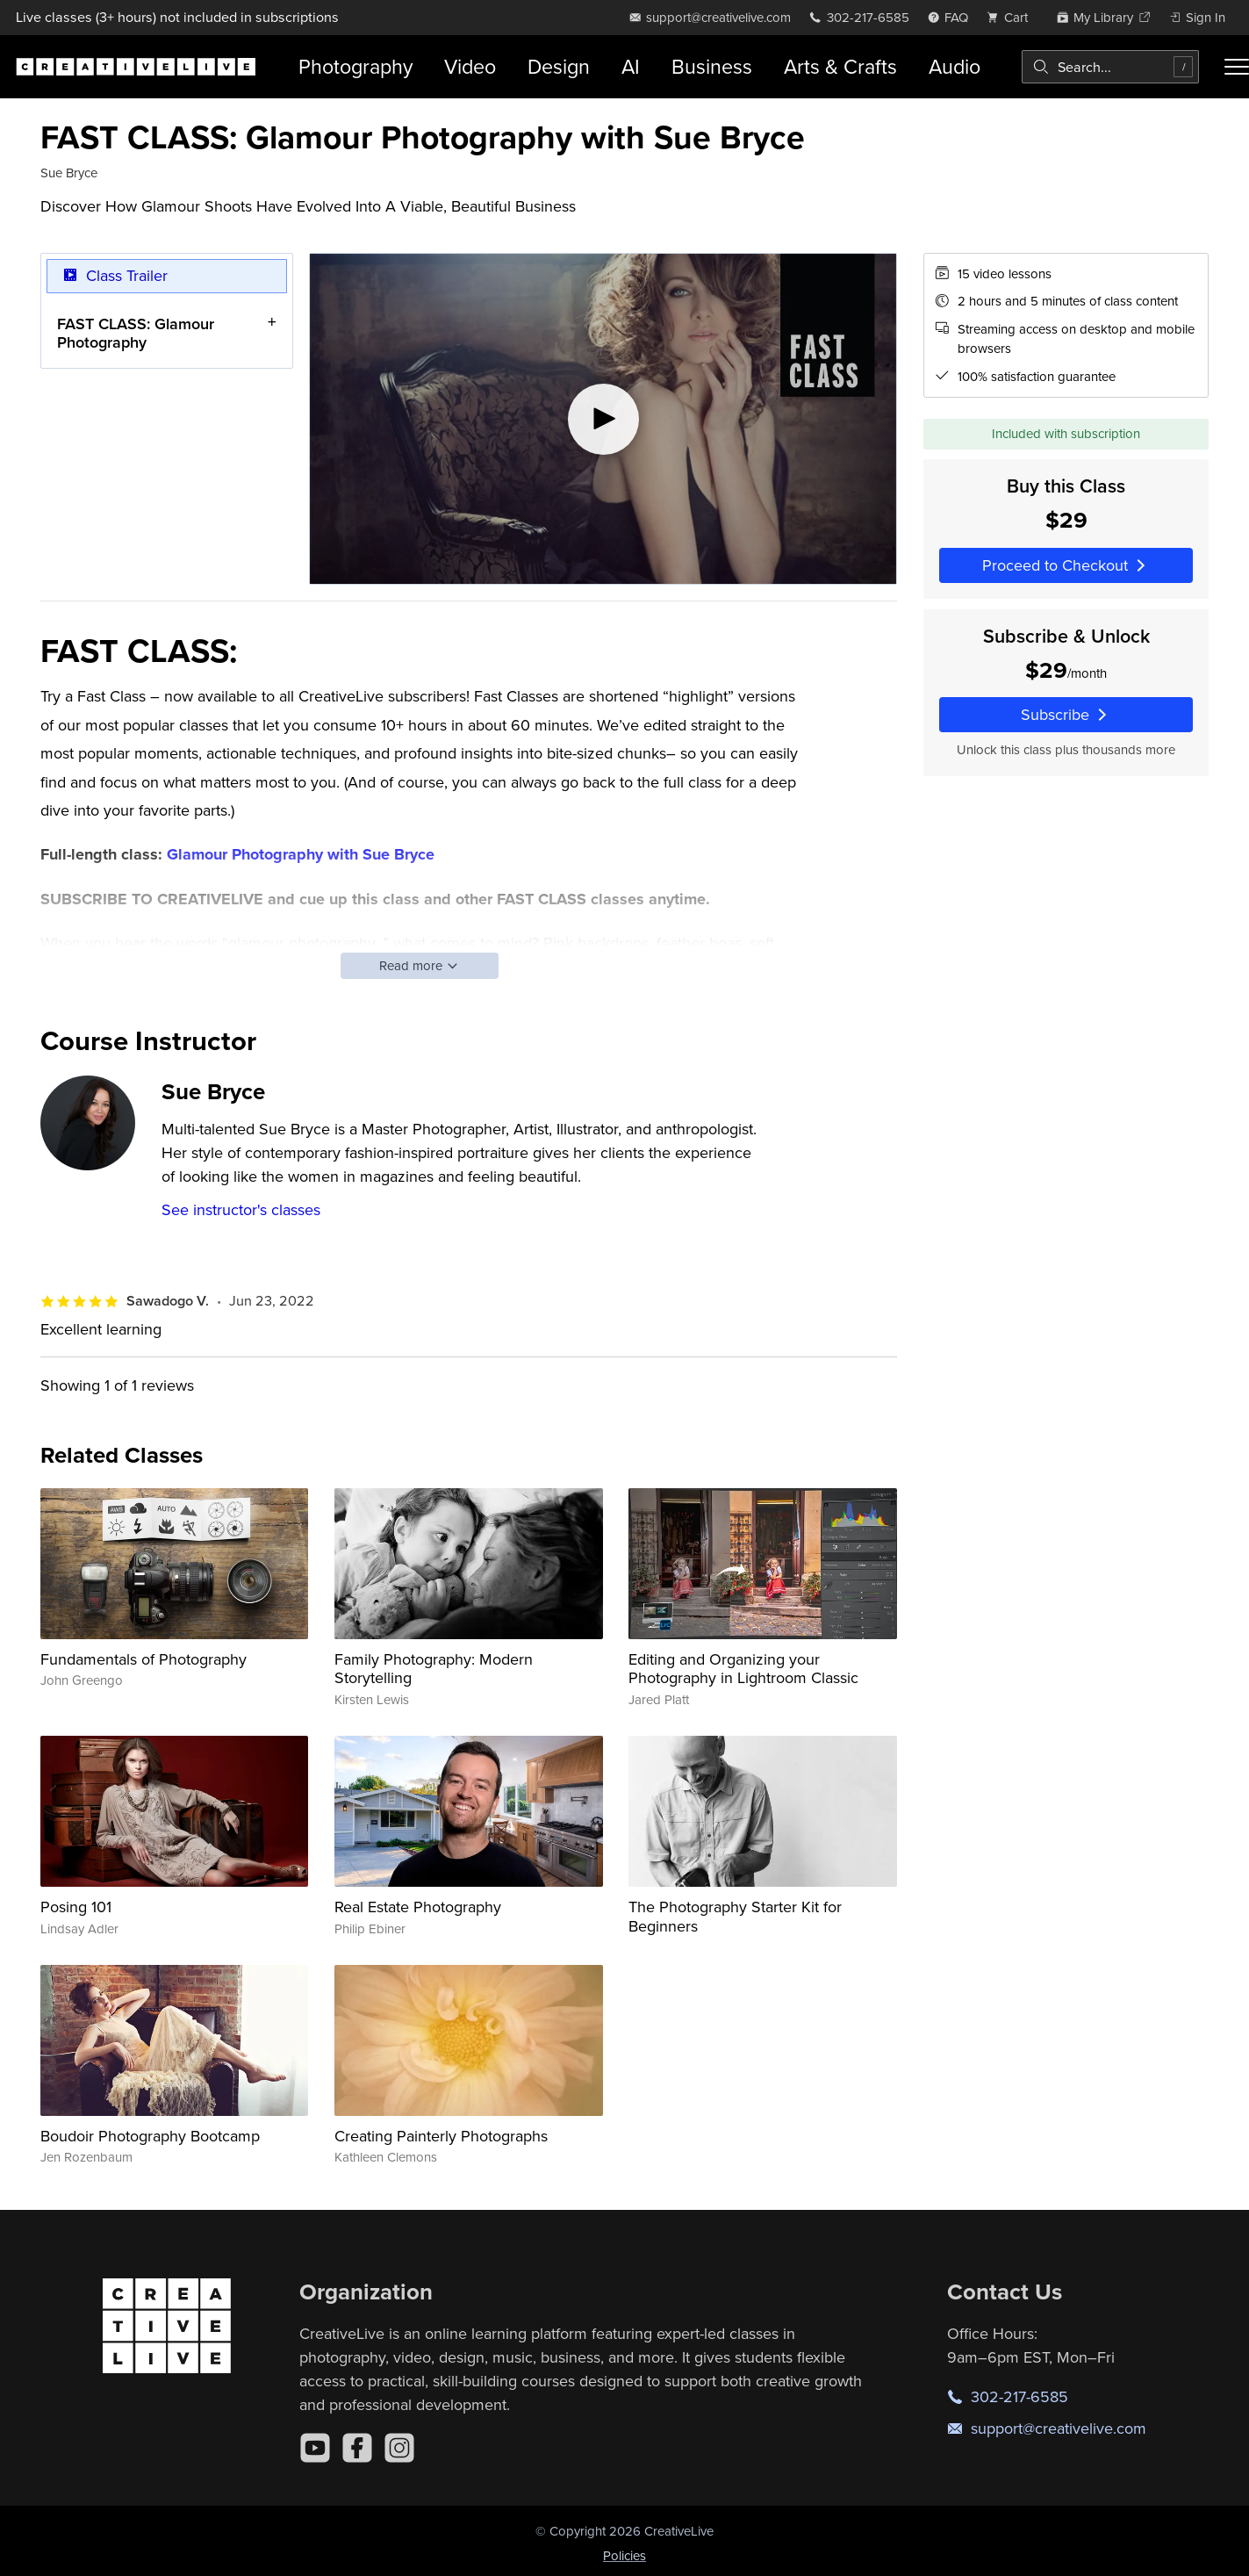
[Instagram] (399, 2448)
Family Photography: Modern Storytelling (433, 1668)
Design (559, 66)
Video (470, 66)
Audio (954, 66)
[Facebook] (357, 2448)
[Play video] (603, 419)
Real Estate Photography (417, 1907)
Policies (624, 2555)
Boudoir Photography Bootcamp (150, 2136)
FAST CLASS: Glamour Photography (135, 332)
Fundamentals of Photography (143, 1659)
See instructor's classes (241, 1209)
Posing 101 (75, 1907)
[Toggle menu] (1236, 67)
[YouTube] (315, 2448)
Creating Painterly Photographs (441, 2136)
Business (711, 66)
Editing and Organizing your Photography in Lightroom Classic (743, 1668)
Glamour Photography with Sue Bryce (300, 854)
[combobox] (1110, 67)
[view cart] (1012, 17)
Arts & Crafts (840, 66)
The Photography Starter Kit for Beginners (735, 1916)
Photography (355, 66)
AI (630, 66)
